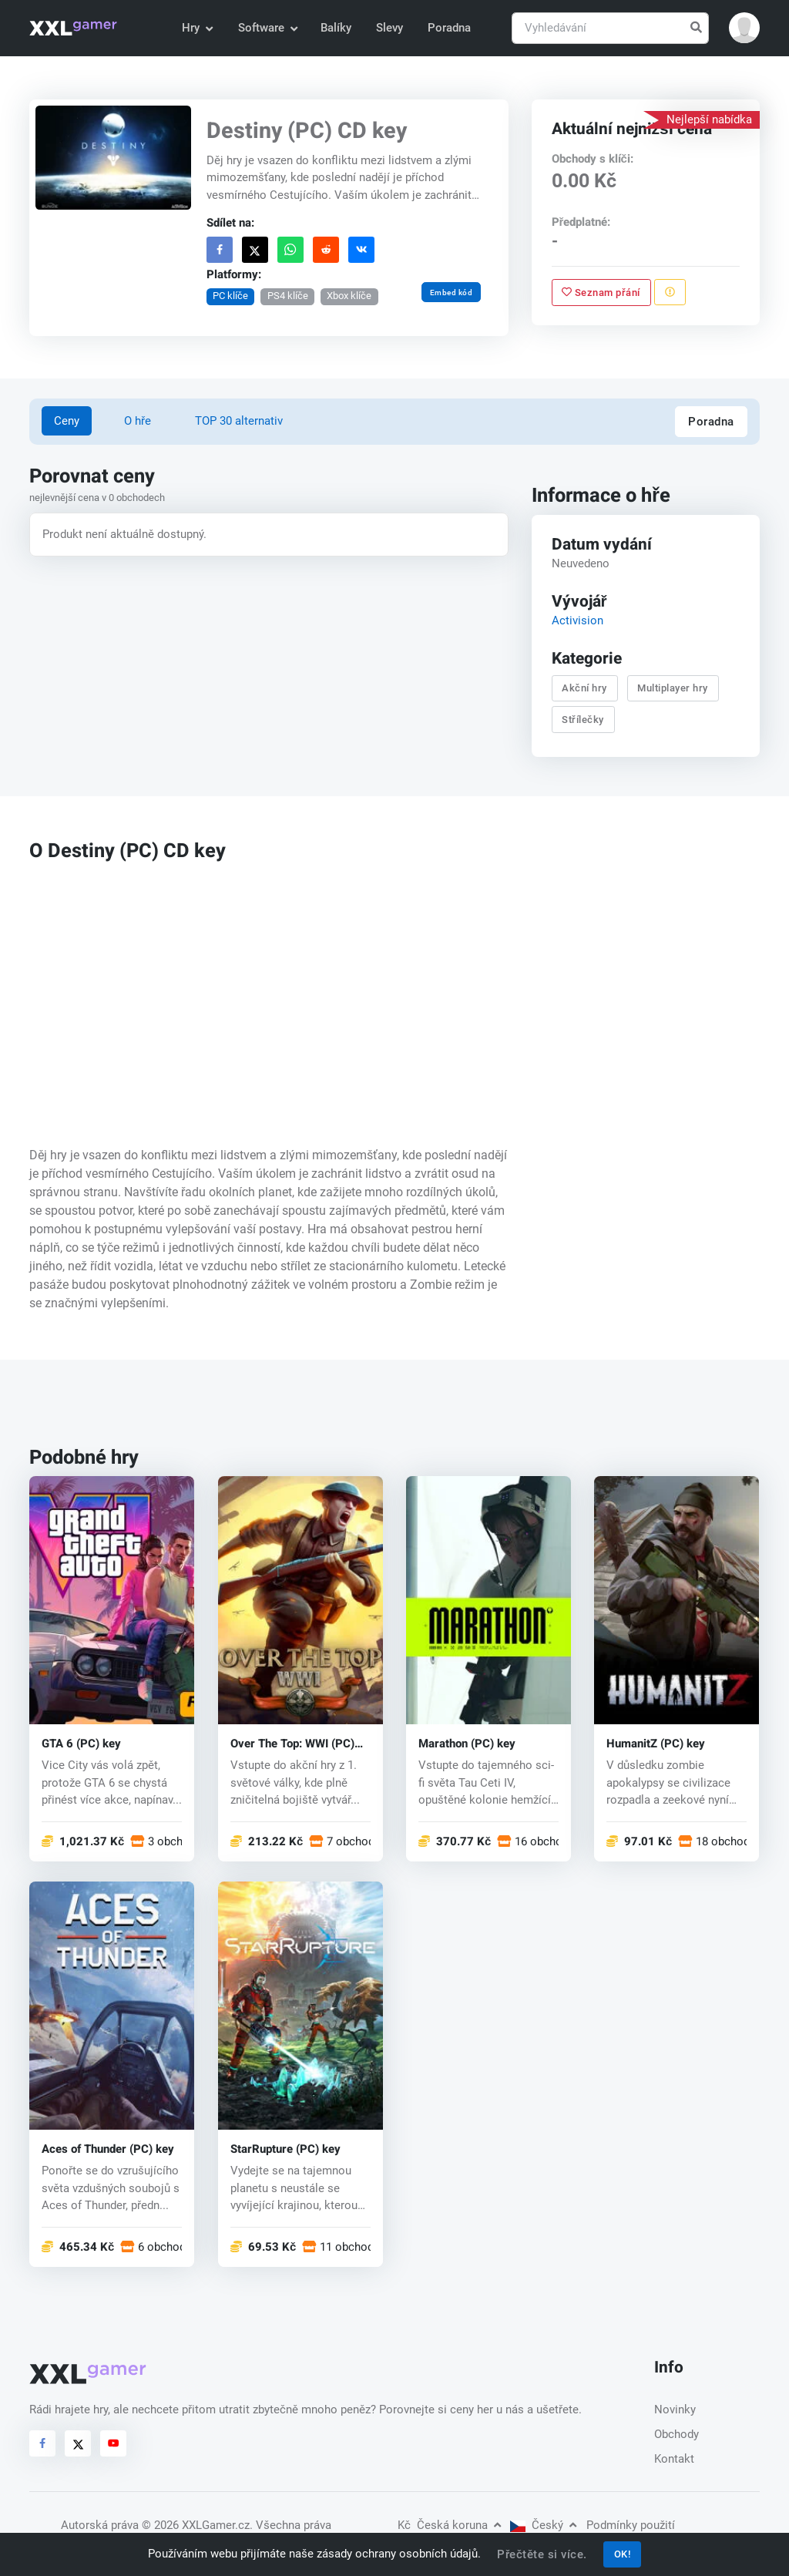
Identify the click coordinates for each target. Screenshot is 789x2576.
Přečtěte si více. (542, 2554)
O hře (137, 421)
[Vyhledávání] (610, 28)
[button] (744, 27)
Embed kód (451, 292)
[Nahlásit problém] (670, 292)
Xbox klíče (349, 295)
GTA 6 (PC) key (81, 1744)
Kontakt (674, 2459)
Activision (577, 620)
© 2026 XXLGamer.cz (196, 2525)
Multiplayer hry (672, 688)
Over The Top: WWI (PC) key (292, 1744)
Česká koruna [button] (449, 2525)
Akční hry (584, 688)
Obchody (676, 2434)
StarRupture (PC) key (285, 2148)
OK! (622, 2554)
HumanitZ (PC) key (655, 1744)
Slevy (389, 28)
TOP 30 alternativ (239, 421)
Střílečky (583, 719)
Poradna (449, 28)
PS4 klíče (287, 295)
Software (267, 28)
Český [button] (543, 2525)
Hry (197, 28)
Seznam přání (601, 292)
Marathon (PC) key (466, 1744)
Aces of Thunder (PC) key (108, 2148)
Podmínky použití (630, 2525)
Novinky (675, 2409)
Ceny (66, 421)
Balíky (336, 28)
